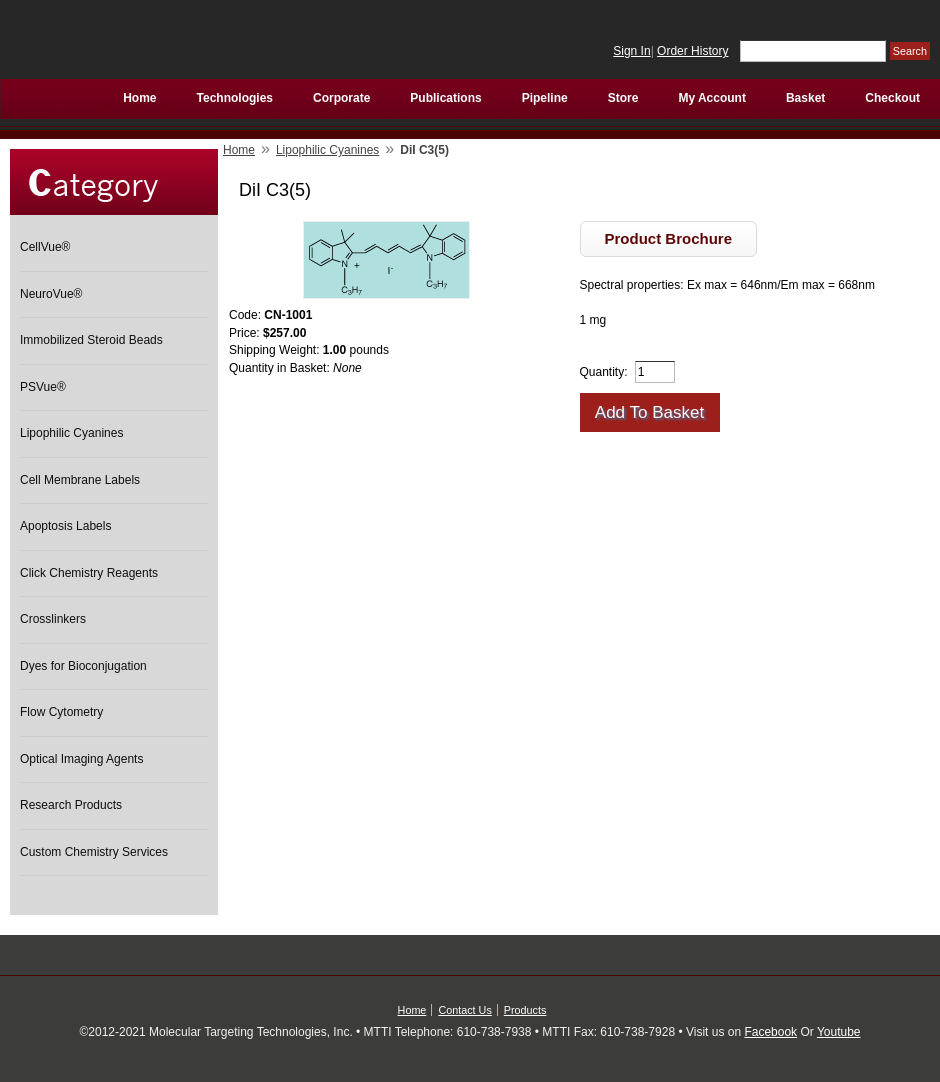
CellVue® (45, 247)
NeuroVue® (51, 294)
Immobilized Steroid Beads (91, 340)
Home (239, 150)
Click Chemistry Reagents (89, 573)
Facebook (770, 1032)
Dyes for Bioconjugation (83, 666)
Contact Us (464, 1010)
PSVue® (43, 387)
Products (525, 1010)
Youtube (839, 1032)
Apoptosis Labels (65, 526)
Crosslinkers (53, 619)
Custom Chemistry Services (94, 852)
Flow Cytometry (61, 712)
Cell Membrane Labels (80, 480)
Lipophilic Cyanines (71, 433)
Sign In (631, 51)
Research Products (71, 805)
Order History (692, 51)
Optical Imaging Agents (81, 759)
